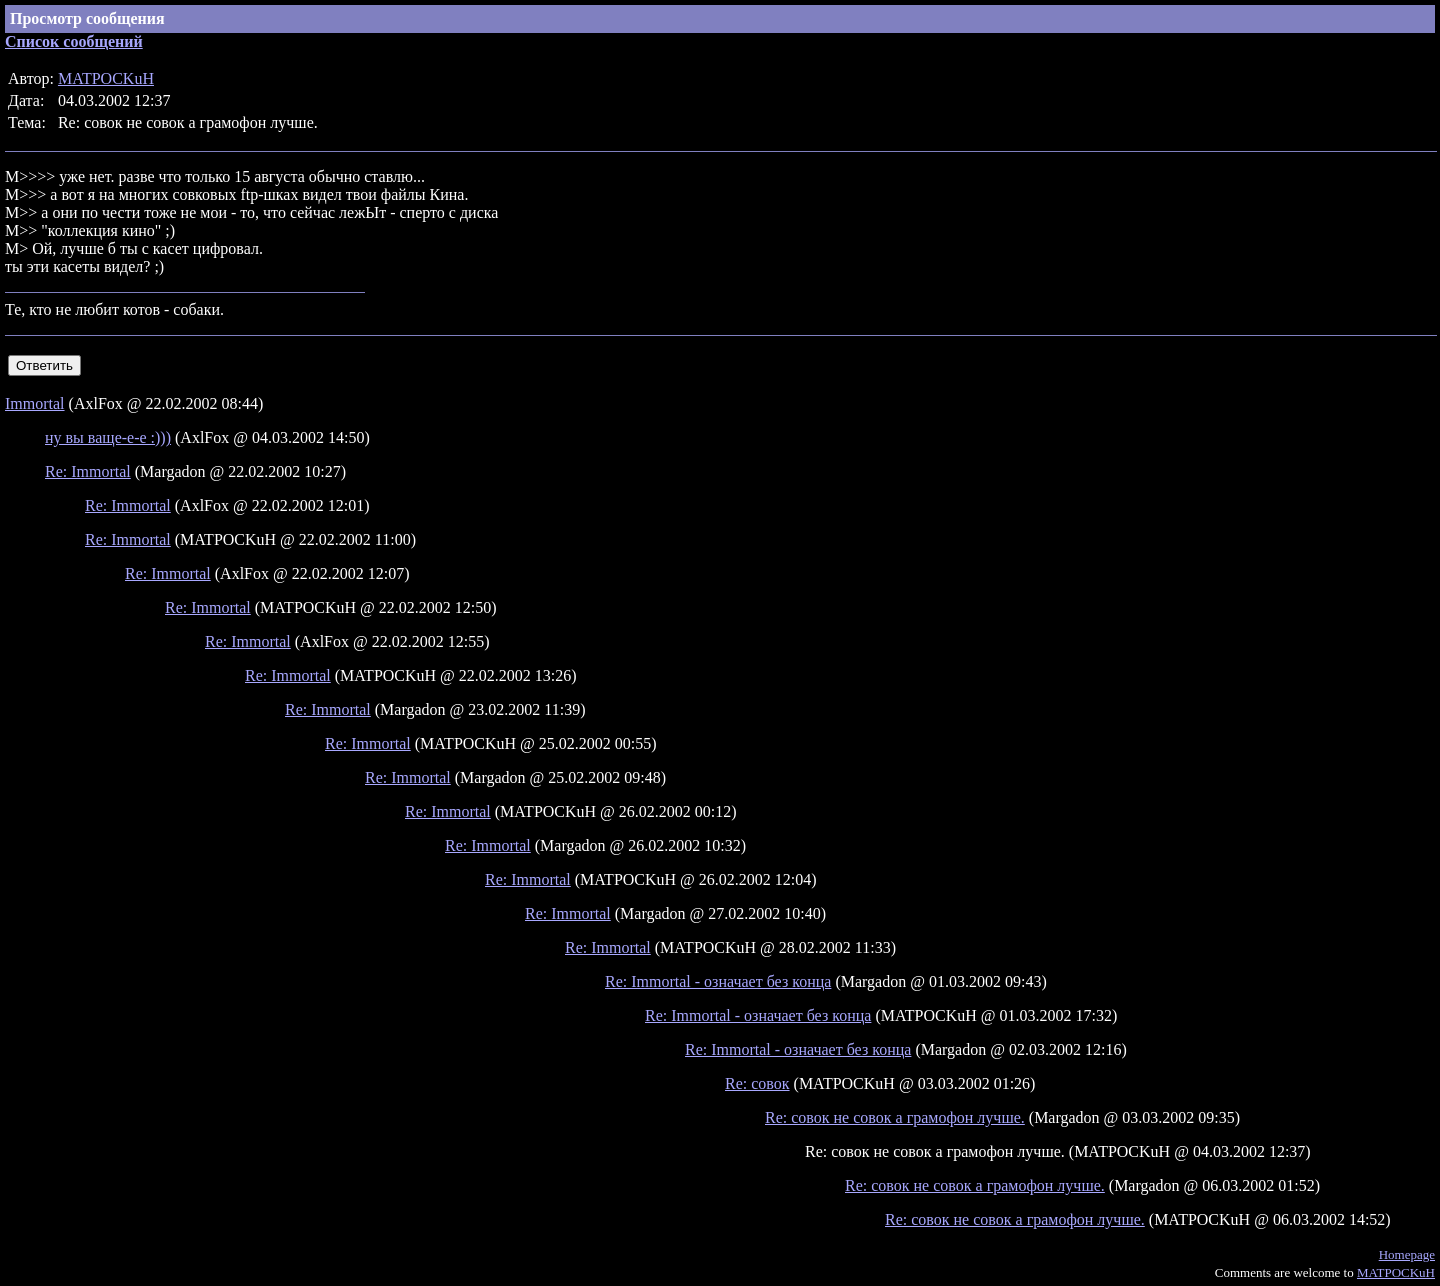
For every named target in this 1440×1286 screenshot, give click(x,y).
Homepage (1407, 1254)
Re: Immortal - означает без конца (718, 981)
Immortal (35, 403)
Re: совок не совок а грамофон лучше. (895, 1117)
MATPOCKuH (106, 78)
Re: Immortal (88, 471)
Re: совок (757, 1083)
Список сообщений (74, 41)
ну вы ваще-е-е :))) (108, 437)
